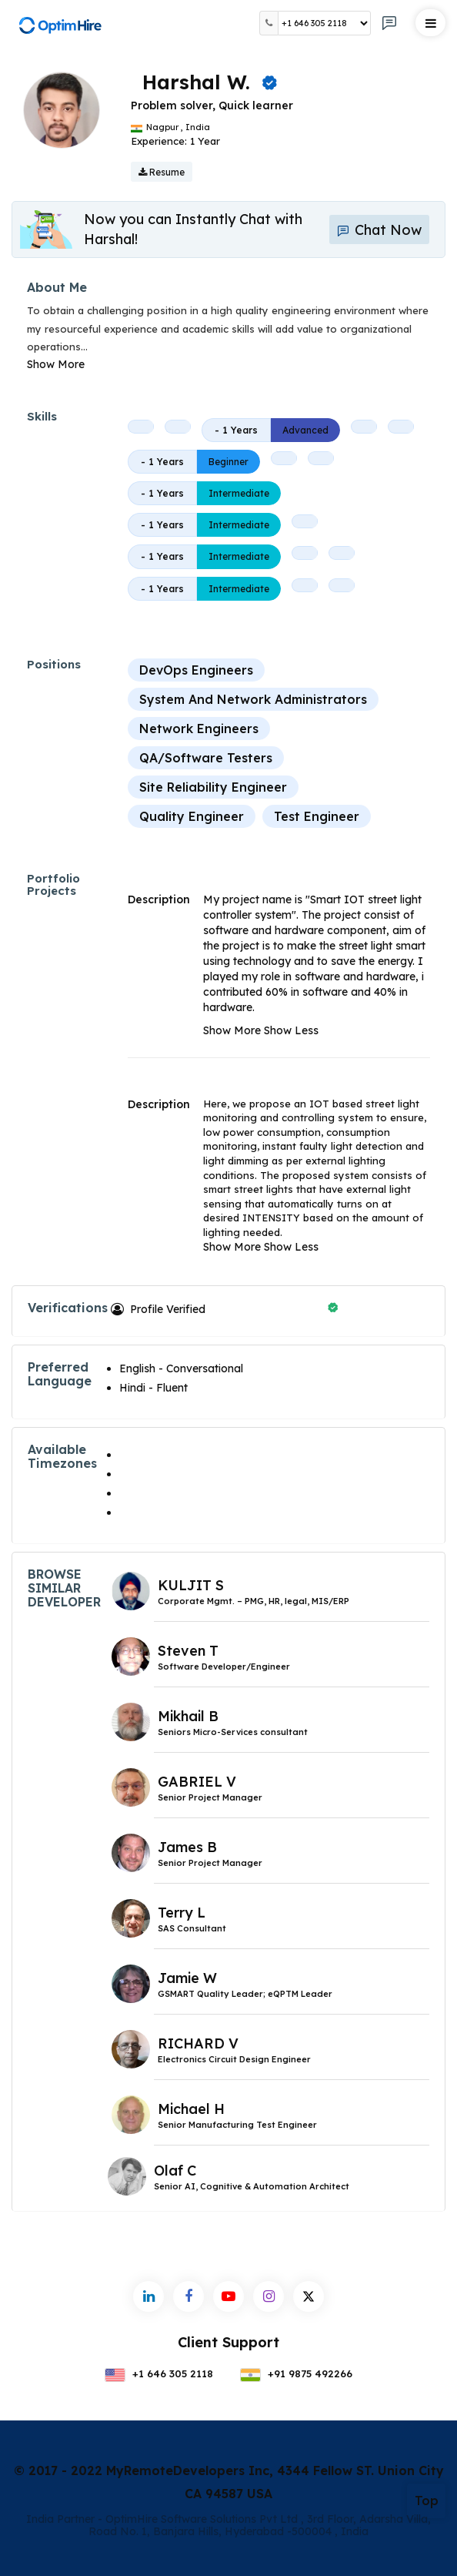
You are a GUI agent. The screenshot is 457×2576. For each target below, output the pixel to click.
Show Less (291, 1030)
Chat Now (379, 230)
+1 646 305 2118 (159, 2373)
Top (427, 2500)
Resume (161, 172)
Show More (56, 364)
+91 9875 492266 (296, 2373)
